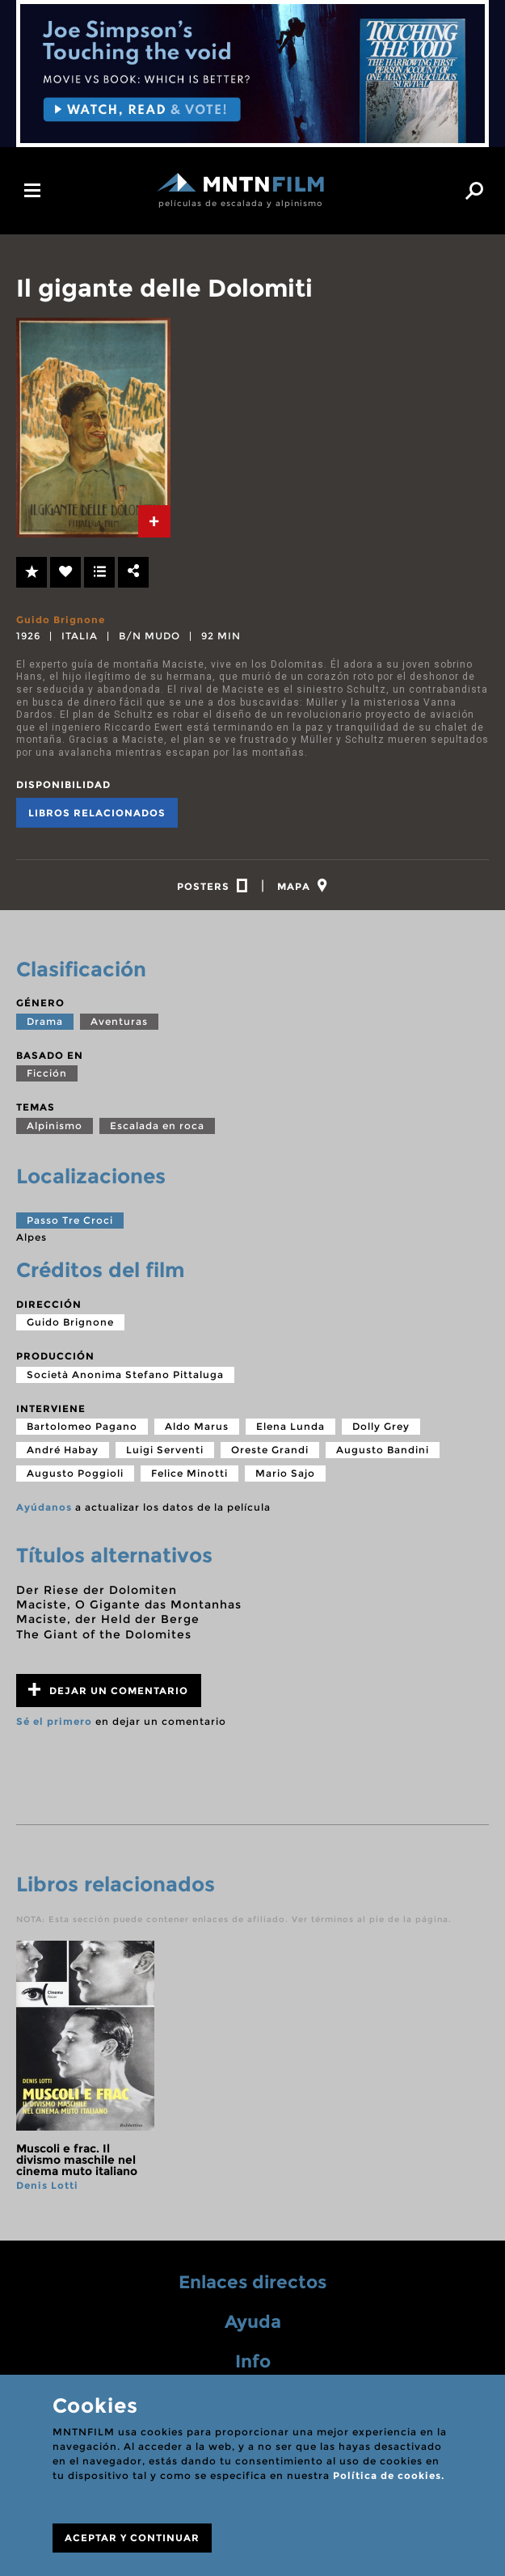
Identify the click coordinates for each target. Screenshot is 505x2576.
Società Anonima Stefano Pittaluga (125, 1379)
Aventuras (119, 1026)
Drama (45, 1026)
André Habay (63, 1454)
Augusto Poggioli (75, 1478)
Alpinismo (54, 1130)
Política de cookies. (388, 2475)
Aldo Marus (197, 1431)
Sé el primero (54, 1726)
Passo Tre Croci (70, 1224)
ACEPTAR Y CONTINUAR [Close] (132, 2538)
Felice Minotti (189, 1478)
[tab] (154, 521)
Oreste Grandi (270, 1454)
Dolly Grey (381, 1431)
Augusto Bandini (382, 1454)
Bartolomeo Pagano (82, 1431)
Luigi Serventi (165, 1454)
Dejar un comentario (108, 1694)
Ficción (47, 1078)
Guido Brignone (60, 619)
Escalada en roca (157, 1130)
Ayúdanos (44, 1512)
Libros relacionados (97, 813)
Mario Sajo (285, 1478)
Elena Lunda (290, 1431)
